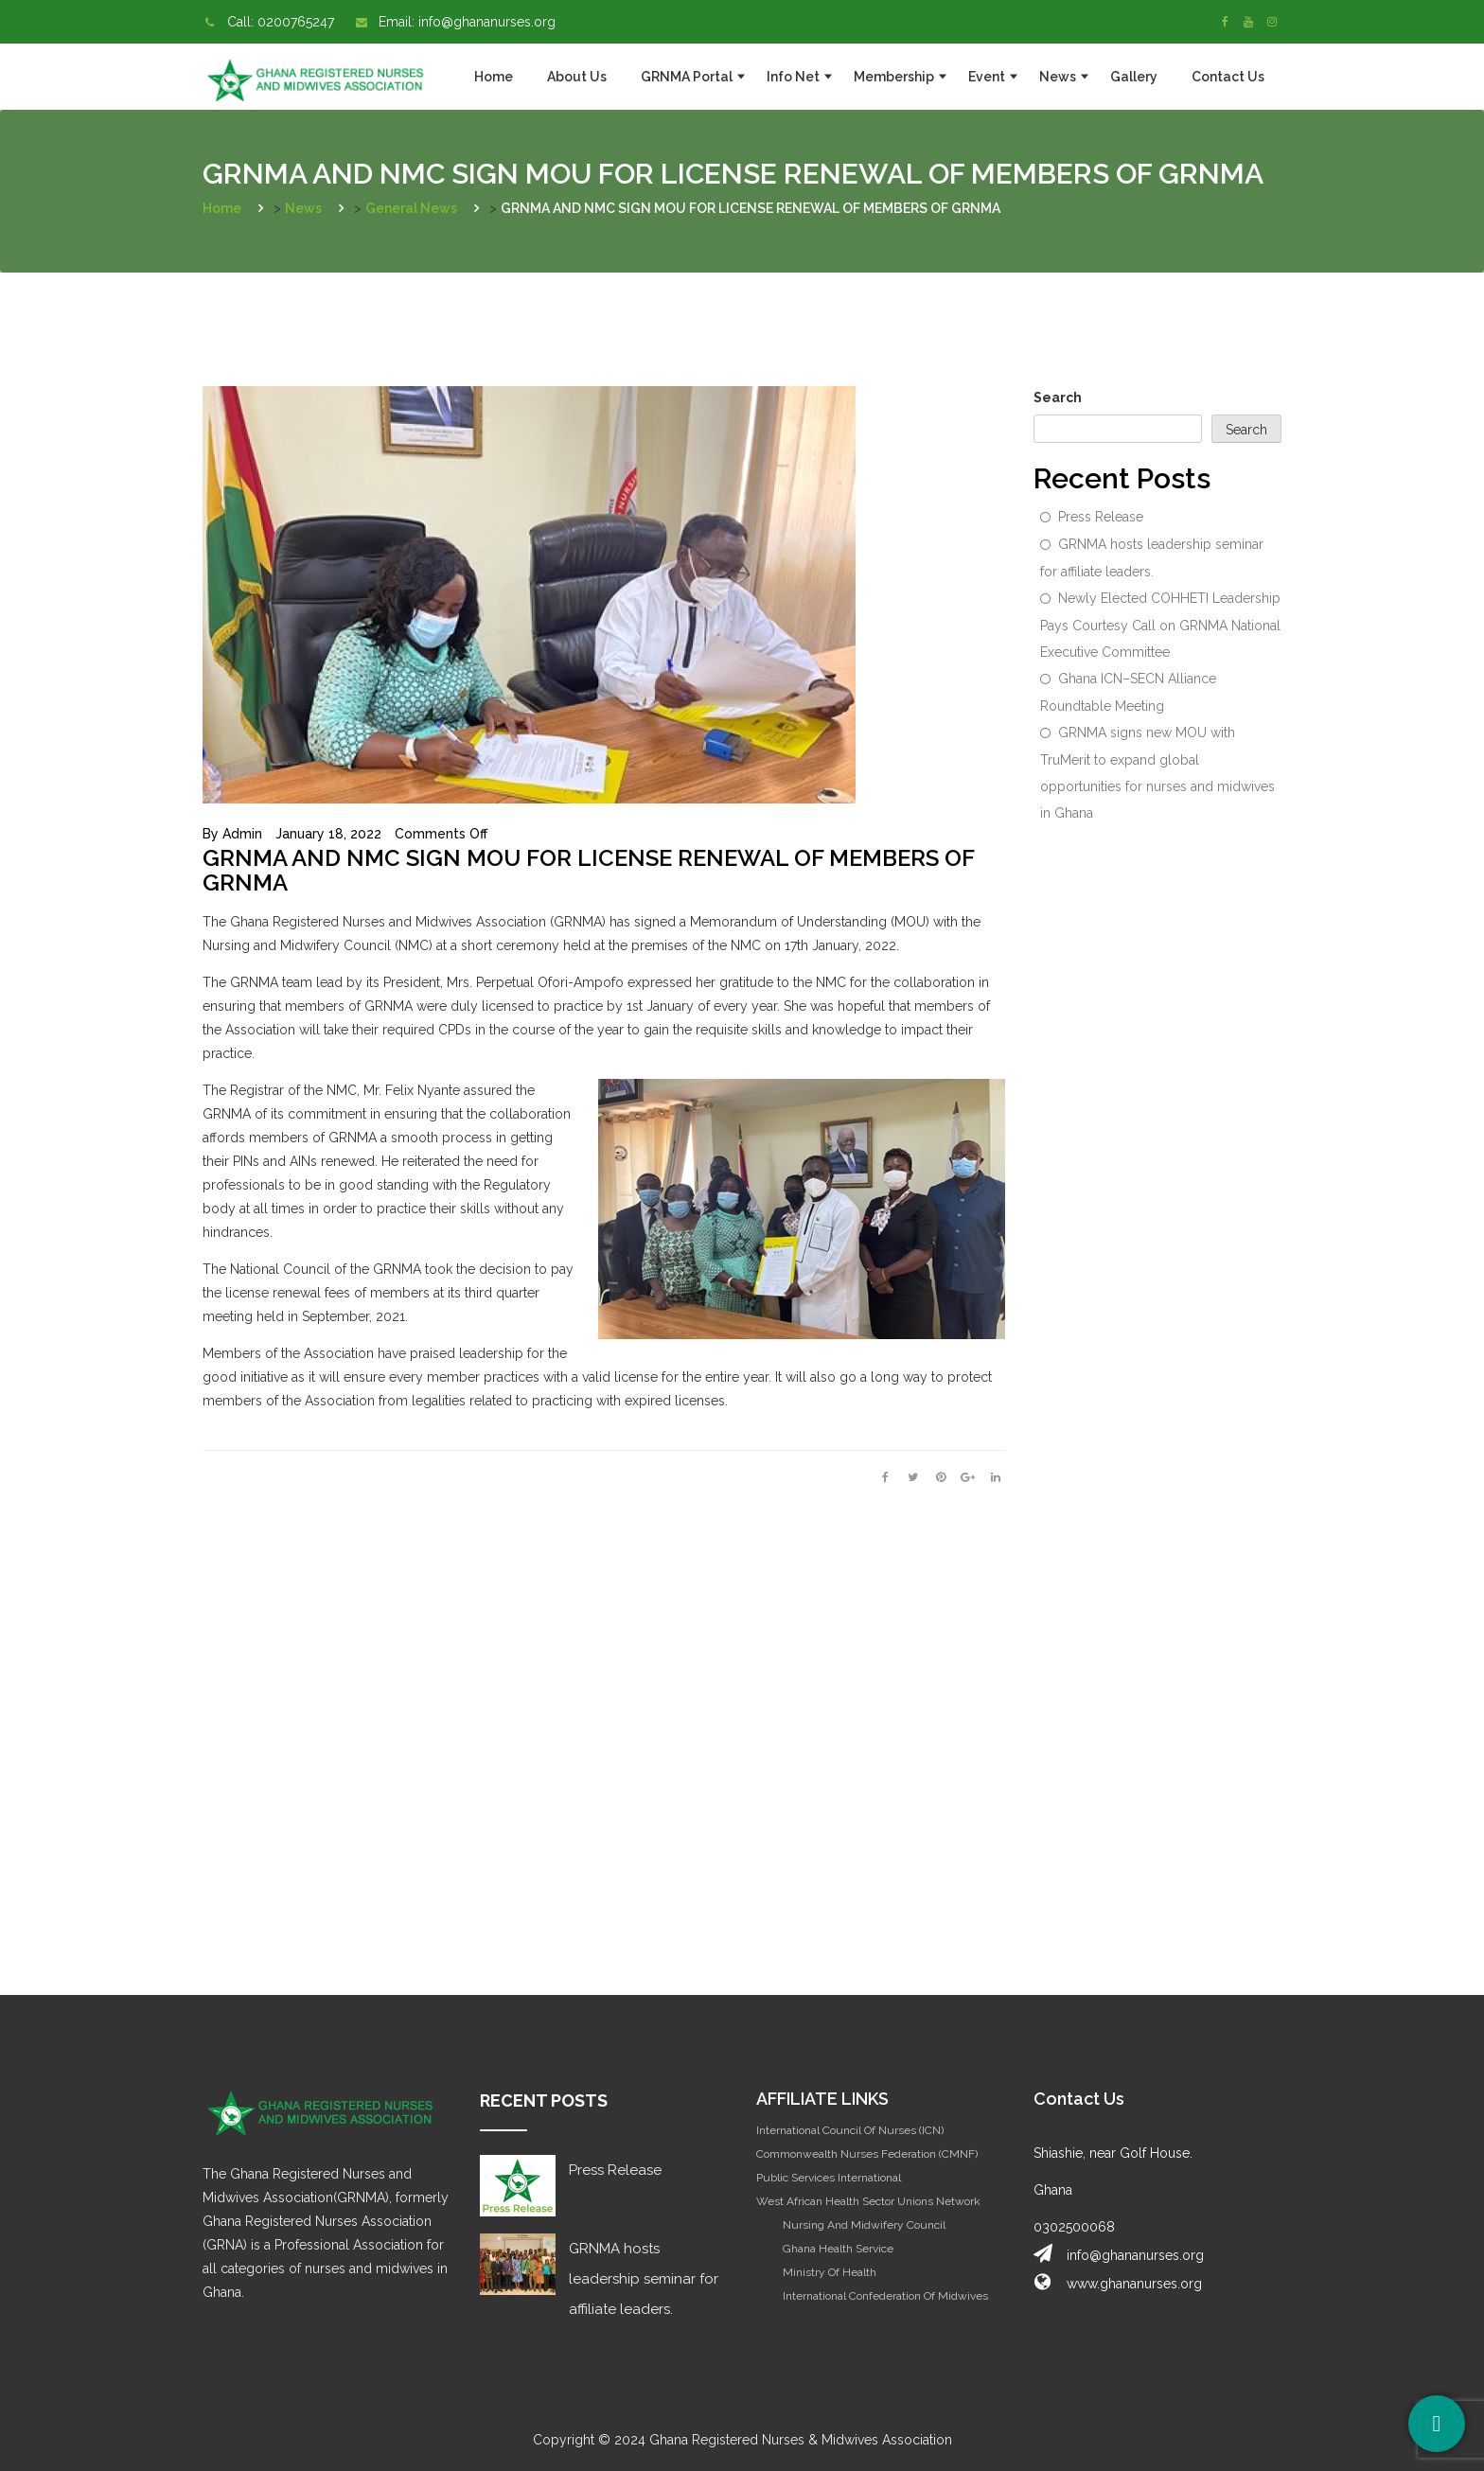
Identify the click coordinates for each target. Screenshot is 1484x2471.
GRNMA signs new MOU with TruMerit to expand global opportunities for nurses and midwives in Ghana (1157, 773)
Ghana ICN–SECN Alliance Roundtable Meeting (1128, 692)
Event (986, 76)
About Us (577, 76)
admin (242, 833)
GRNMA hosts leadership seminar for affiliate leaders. (1151, 558)
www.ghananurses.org (1134, 2283)
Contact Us (1228, 76)
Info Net (793, 76)
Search (1058, 397)
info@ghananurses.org (487, 21)
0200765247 (295, 21)
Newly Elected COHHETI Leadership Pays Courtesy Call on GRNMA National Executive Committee (1160, 625)
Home (493, 76)
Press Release (1100, 516)
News (1057, 76)
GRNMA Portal (687, 76)
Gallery (1133, 76)
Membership (894, 76)
